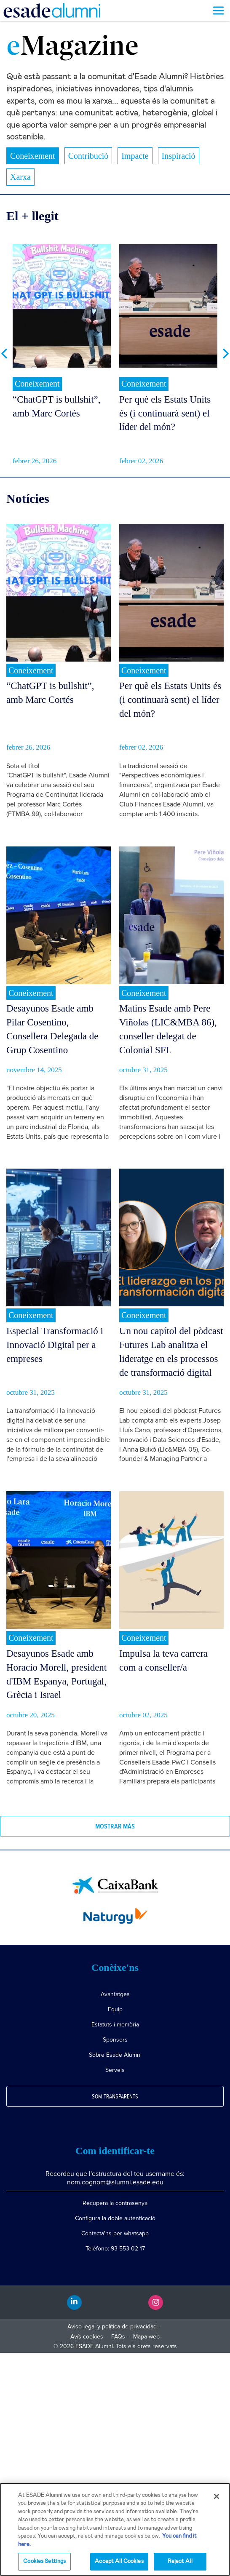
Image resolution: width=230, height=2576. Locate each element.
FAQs (118, 2336)
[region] (115, 2529)
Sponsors (115, 2039)
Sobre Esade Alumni (115, 2054)
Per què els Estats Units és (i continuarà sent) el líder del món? (165, 413)
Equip (115, 2009)
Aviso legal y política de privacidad (112, 2326)
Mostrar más (115, 1826)
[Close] (216, 2496)
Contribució (88, 155)
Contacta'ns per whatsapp (115, 2233)
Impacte (134, 155)
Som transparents (115, 2097)
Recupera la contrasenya (115, 2203)
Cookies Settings (44, 2561)
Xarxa (20, 177)
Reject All (180, 2561)
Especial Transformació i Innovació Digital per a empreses (54, 1345)
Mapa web (146, 2336)
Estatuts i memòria (115, 2024)
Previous (4, 353)
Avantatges (115, 1994)
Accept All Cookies (119, 2561)
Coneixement (32, 155)
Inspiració (178, 155)
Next (226, 353)
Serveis (115, 2070)
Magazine (72, 47)
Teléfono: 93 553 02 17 (115, 2248)
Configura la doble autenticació (115, 2218)
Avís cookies (86, 2336)
